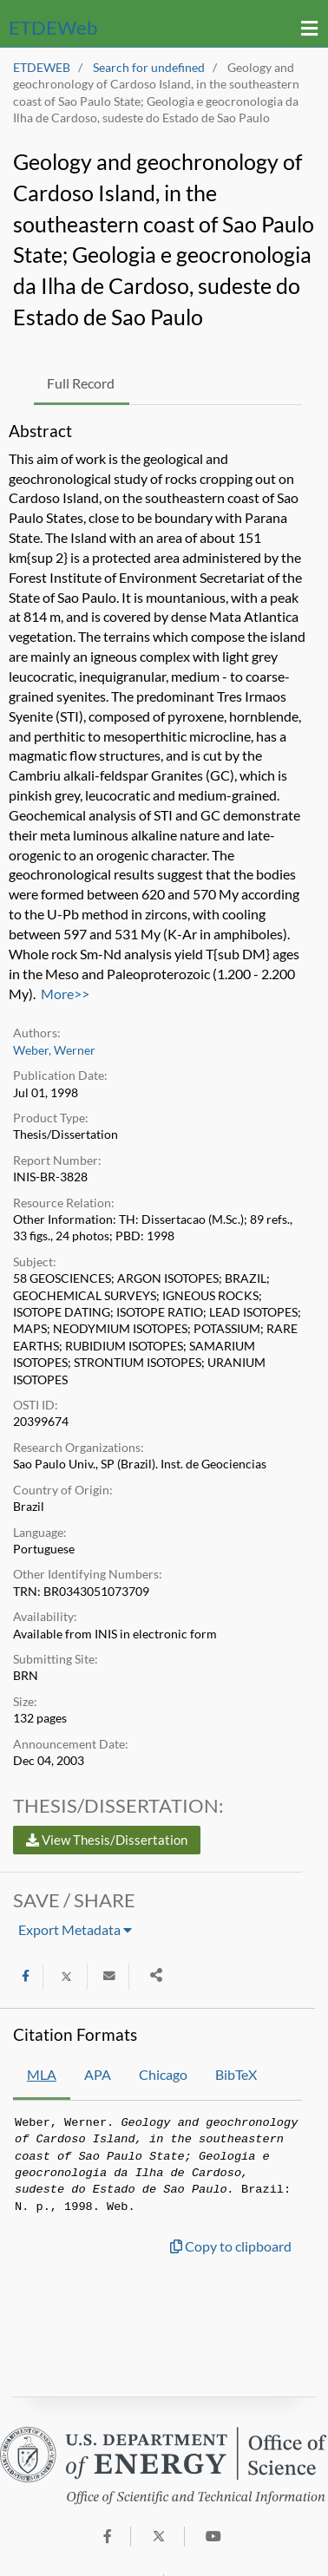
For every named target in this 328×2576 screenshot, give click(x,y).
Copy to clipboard (231, 2246)
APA (97, 2074)
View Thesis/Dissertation (106, 1839)
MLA (41, 2074)
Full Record (81, 383)
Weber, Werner (54, 1050)
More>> (65, 993)
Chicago (163, 2074)
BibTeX (236, 2074)
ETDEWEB (41, 68)
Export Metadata (75, 1929)
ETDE (53, 27)
